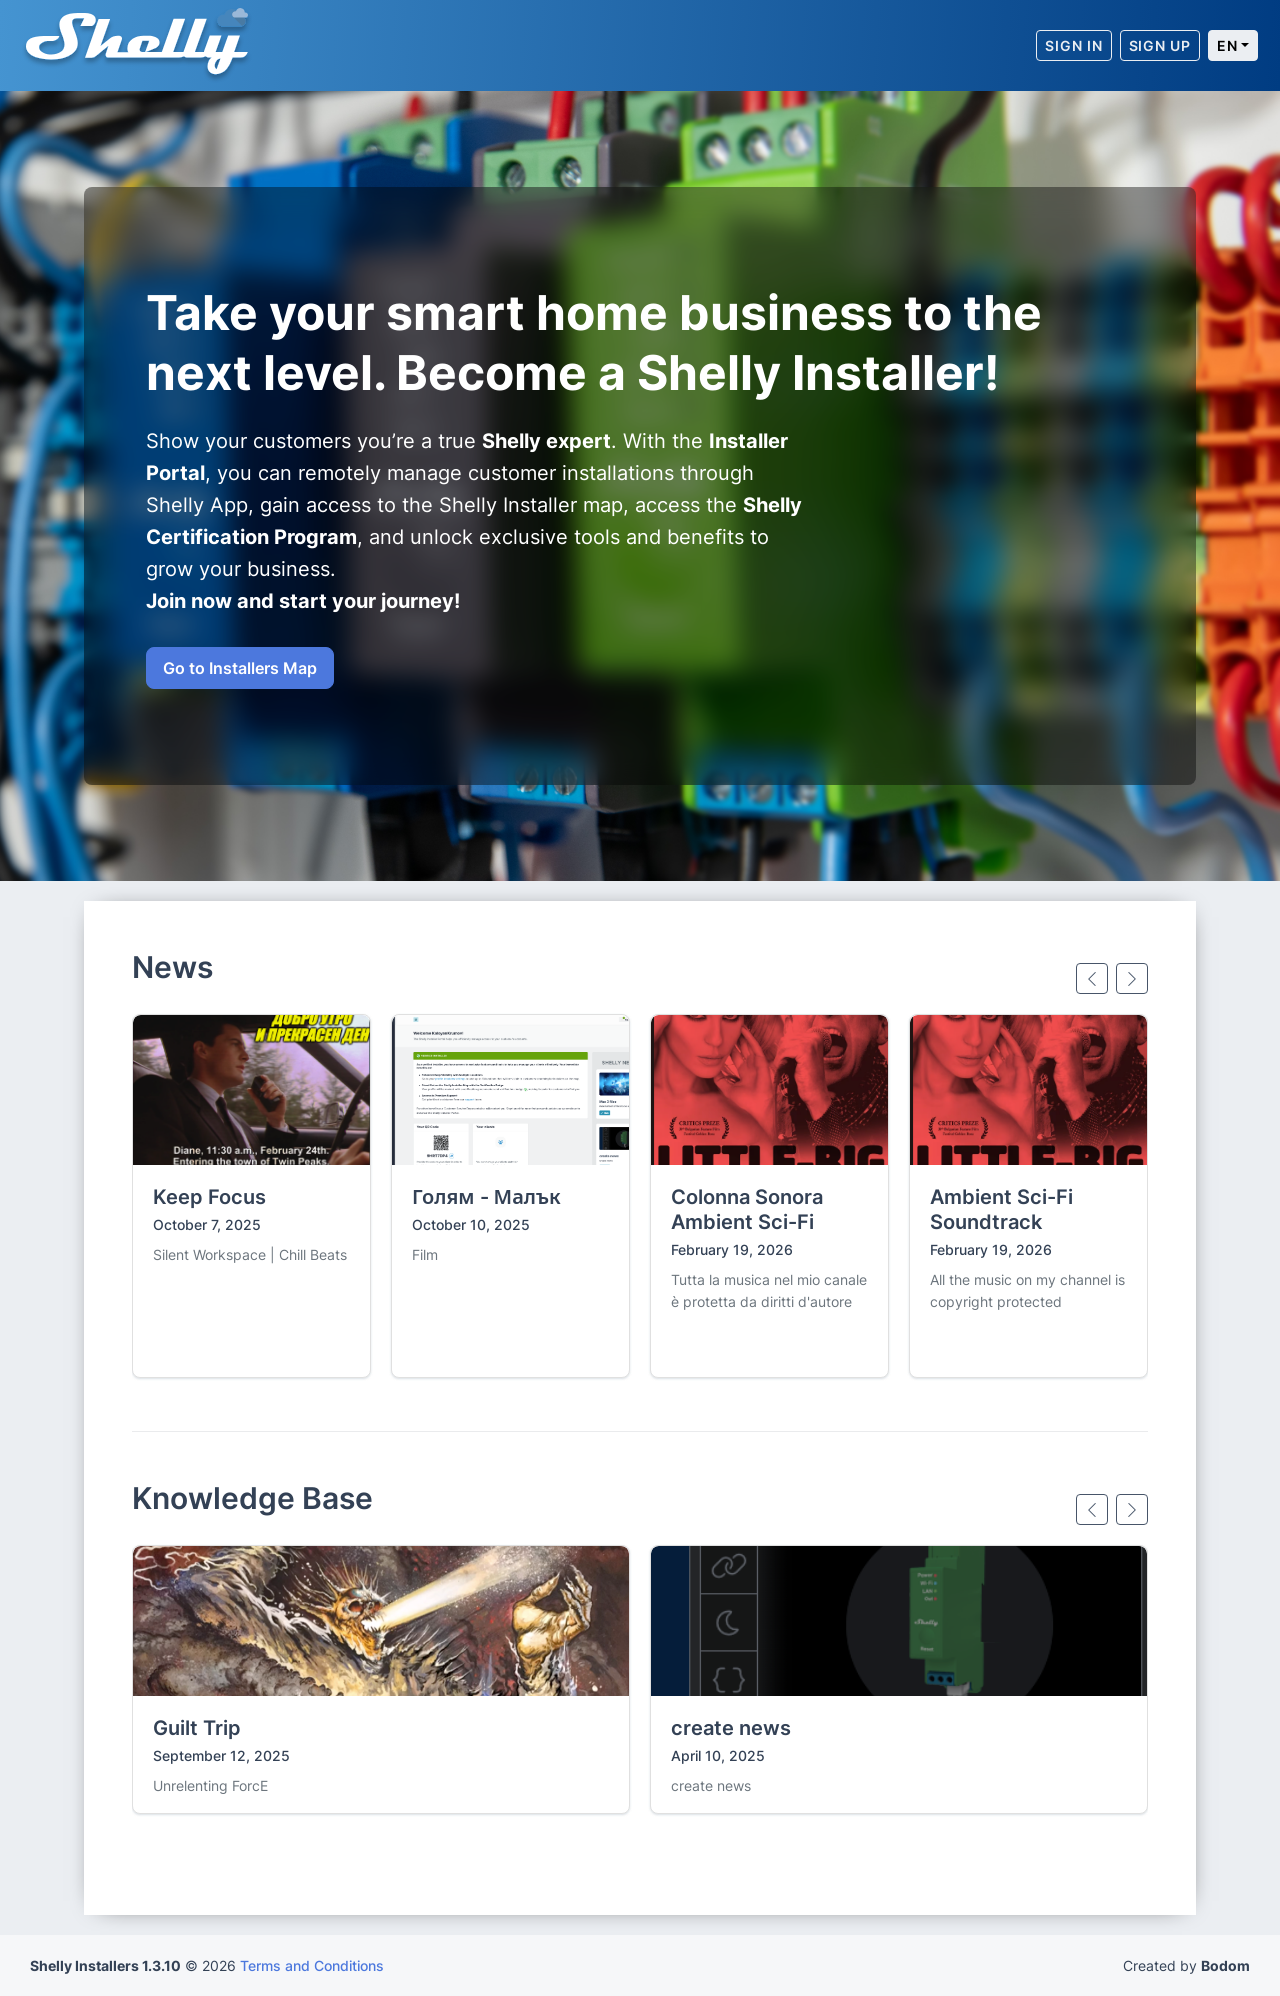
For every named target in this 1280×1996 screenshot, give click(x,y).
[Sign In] (1073, 45)
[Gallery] (640, 1196)
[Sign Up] (1160, 45)
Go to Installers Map (240, 668)
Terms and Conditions (312, 1965)
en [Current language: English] (1227, 45)
